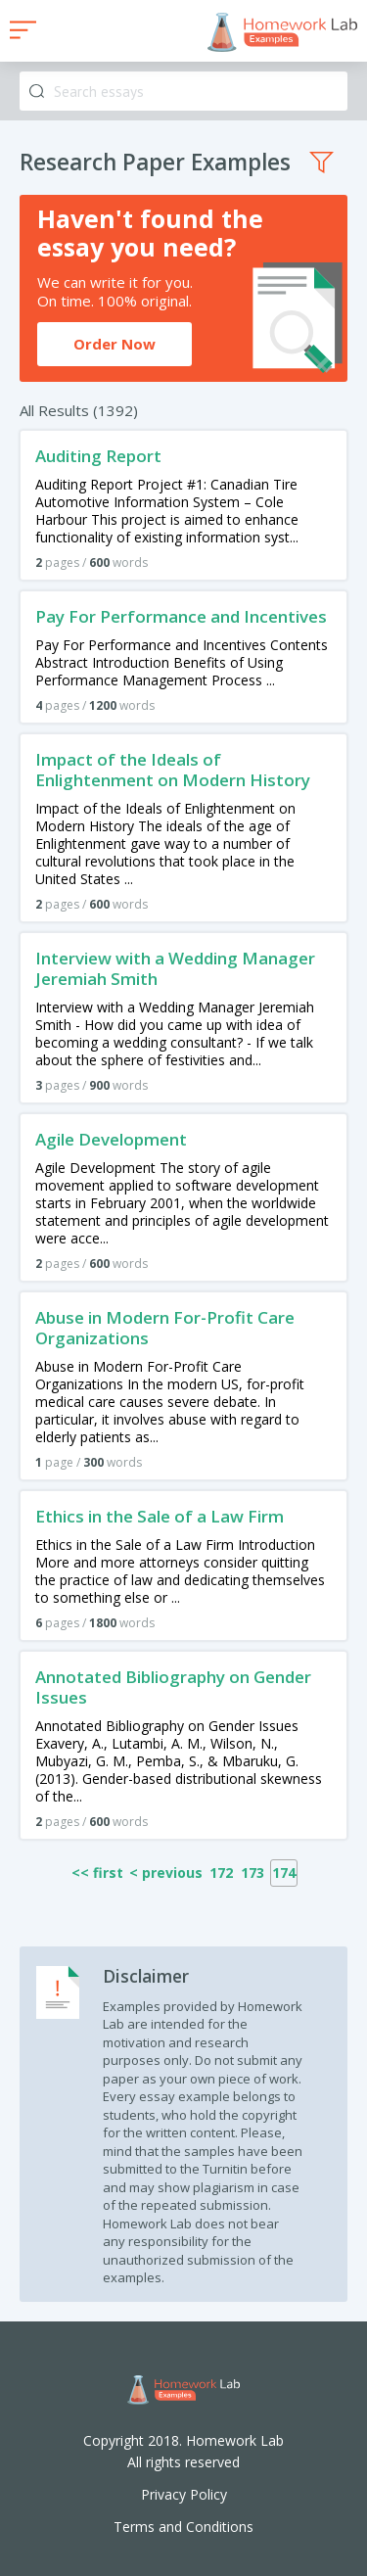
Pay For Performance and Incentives (181, 616)
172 (221, 1872)
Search (36, 91)
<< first (97, 1872)
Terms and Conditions (183, 2526)
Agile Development (111, 1139)
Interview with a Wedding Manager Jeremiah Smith (175, 968)
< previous (166, 1872)
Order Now (114, 343)
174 (284, 1872)
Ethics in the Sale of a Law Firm (159, 1516)
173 (252, 1872)
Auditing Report (98, 456)
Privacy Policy (184, 2494)
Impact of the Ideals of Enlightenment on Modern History (172, 769)
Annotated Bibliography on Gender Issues (173, 1687)
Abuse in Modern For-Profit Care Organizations (165, 1327)
